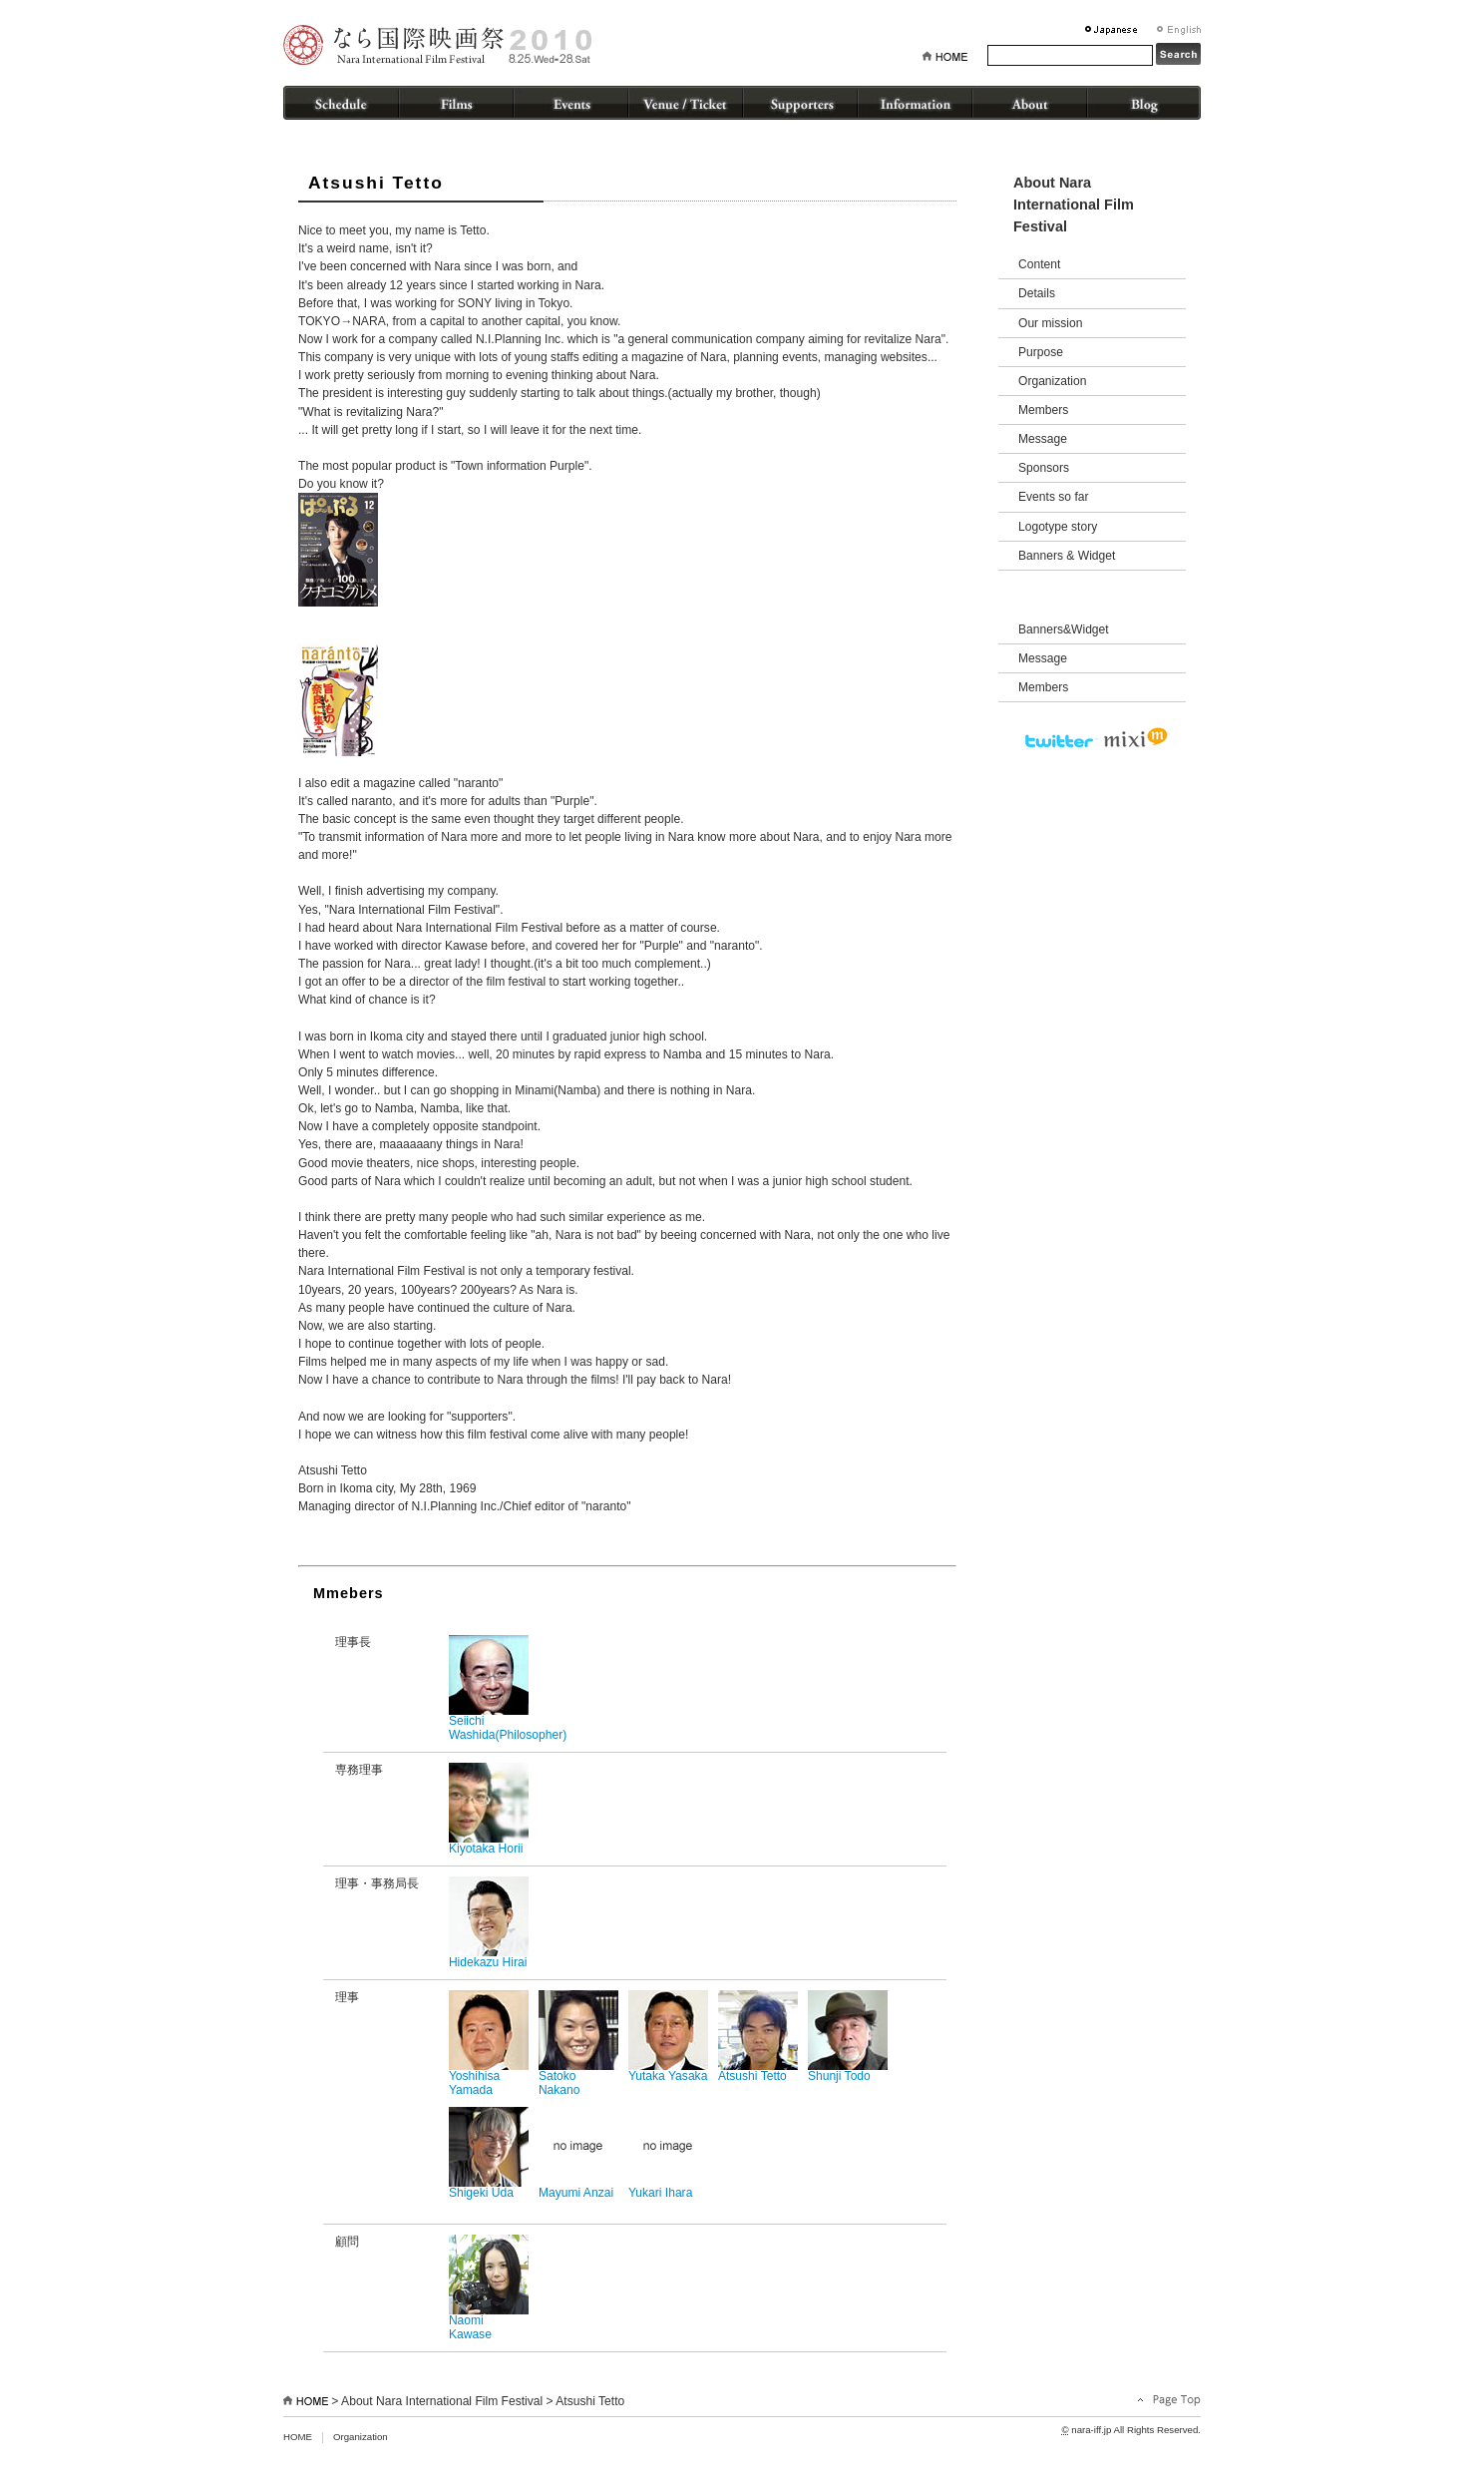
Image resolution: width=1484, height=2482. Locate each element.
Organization (1052, 381)
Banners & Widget (1066, 556)
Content (1039, 264)
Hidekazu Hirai (489, 1922)
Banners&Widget (1063, 629)
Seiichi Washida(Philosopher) (507, 1688)
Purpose (1040, 352)
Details (1036, 293)
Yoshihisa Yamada (489, 2043)
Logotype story (1057, 527)
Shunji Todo (848, 2036)
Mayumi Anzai (578, 2153)
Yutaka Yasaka (668, 2036)
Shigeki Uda (489, 2153)
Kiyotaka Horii (489, 1809)
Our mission (1050, 323)
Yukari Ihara (668, 2153)
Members (1043, 410)
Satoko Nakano (578, 2043)
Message (1042, 439)
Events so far (1053, 497)
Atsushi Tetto (758, 2036)
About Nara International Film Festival (442, 2401)
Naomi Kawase (489, 2287)
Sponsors (1043, 468)
